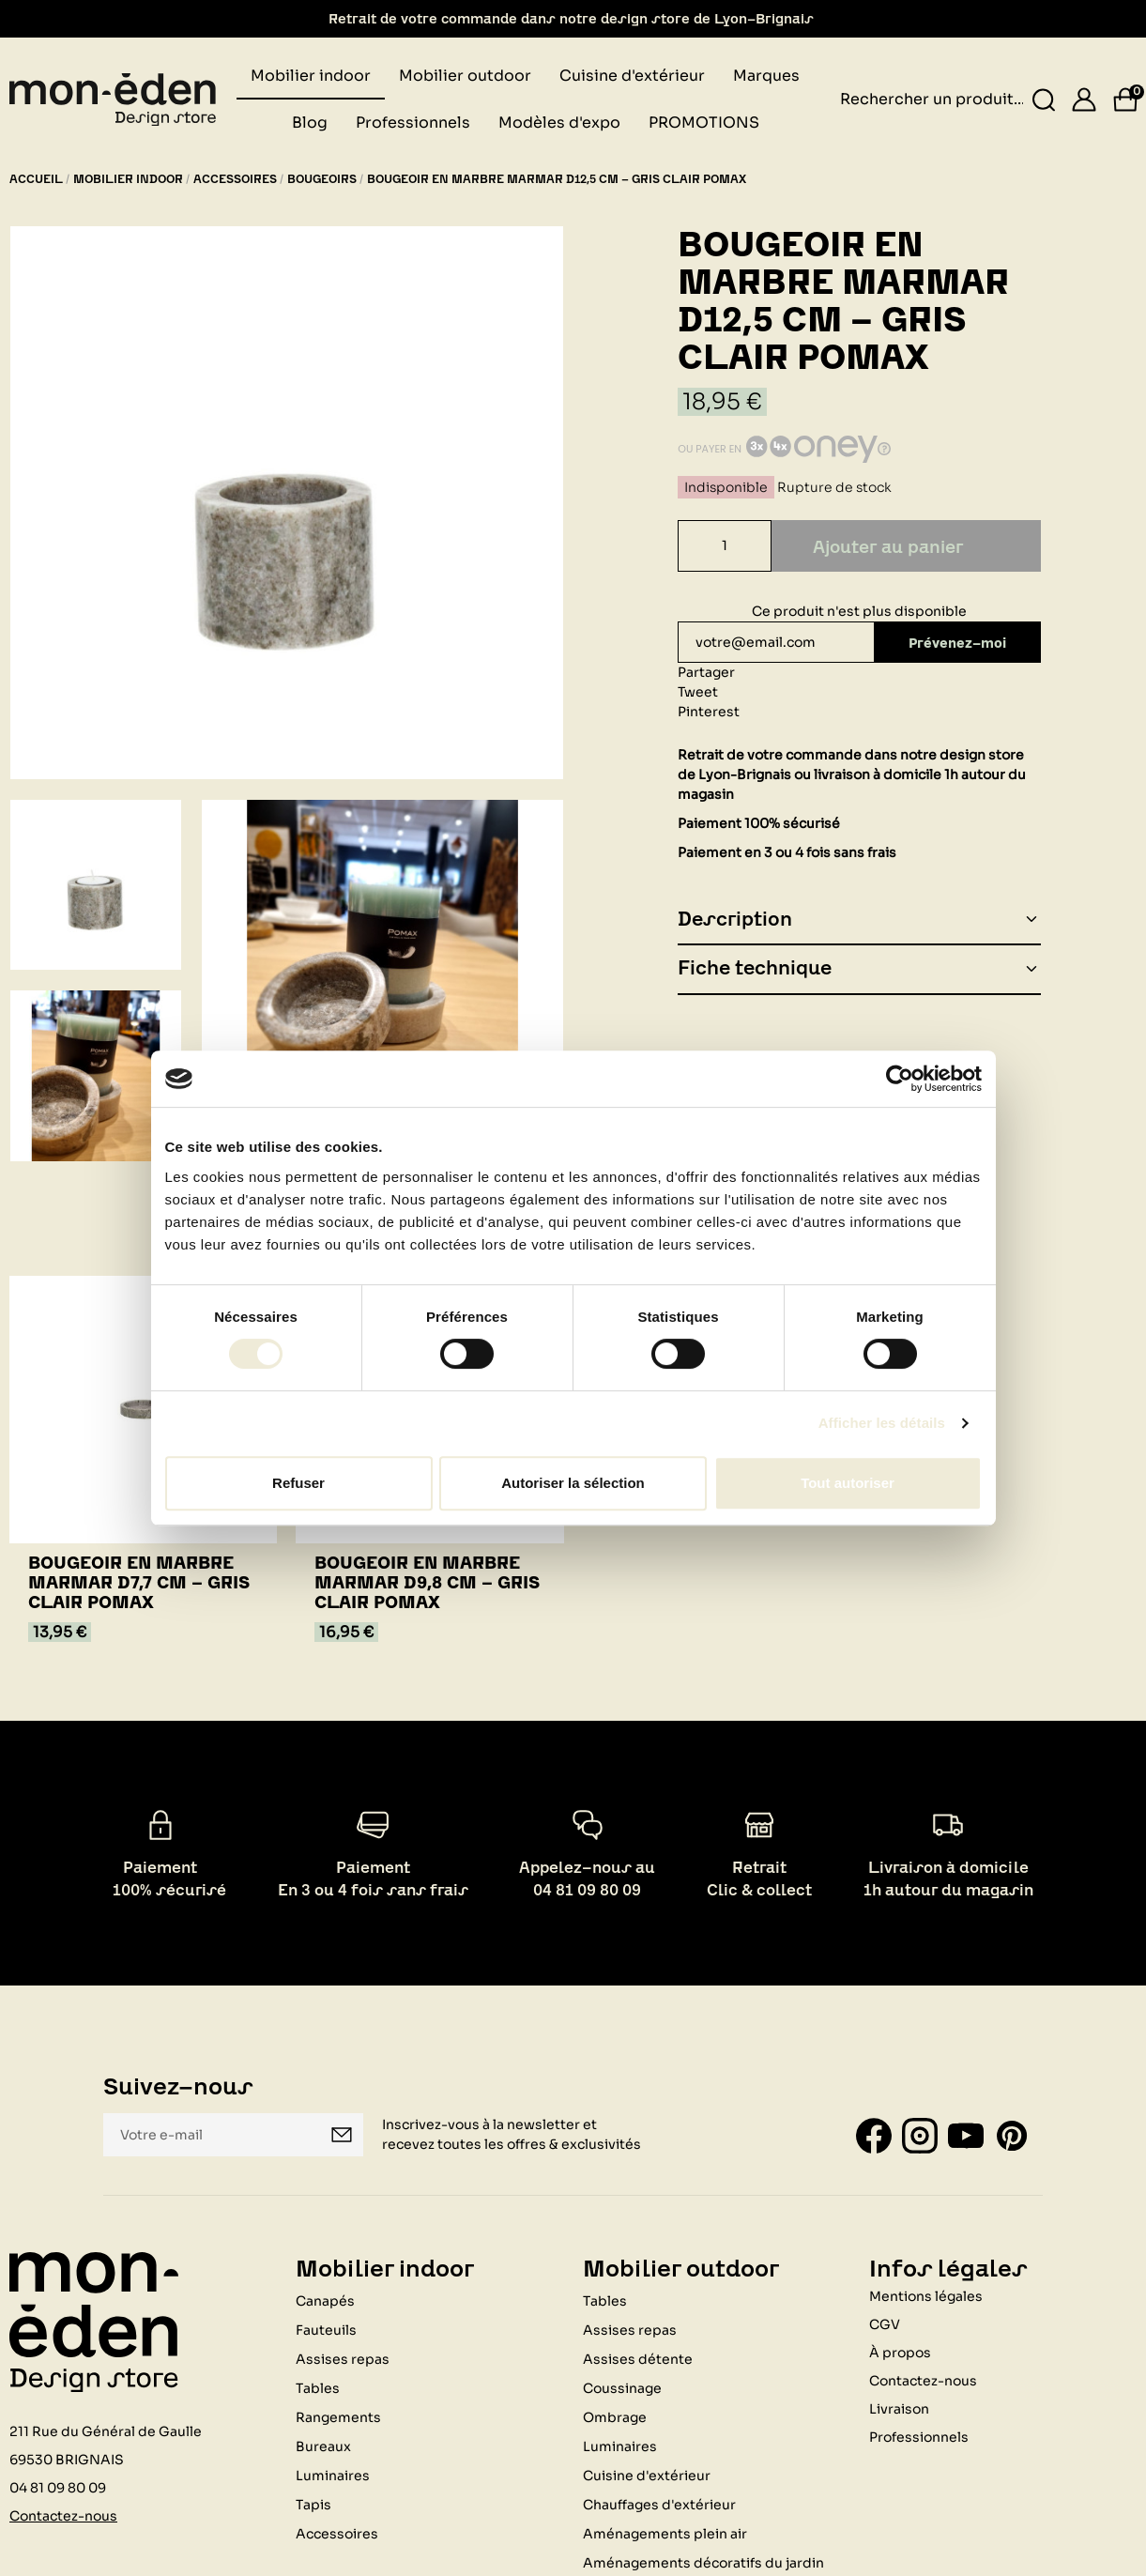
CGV (884, 2323)
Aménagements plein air (665, 2532)
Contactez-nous (63, 2515)
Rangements (338, 2416)
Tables (318, 2387)
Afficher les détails (881, 1423)
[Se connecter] (1084, 99)
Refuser (298, 1483)
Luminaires (333, 2474)
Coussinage (622, 2387)
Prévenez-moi (953, 643)
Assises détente (638, 2358)
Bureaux (323, 2445)
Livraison (899, 2408)
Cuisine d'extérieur (647, 2474)
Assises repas (343, 2358)
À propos (900, 2351)
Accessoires (337, 2532)
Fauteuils (326, 2329)
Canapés (325, 2300)
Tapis (313, 2503)
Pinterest (709, 711)
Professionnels (919, 2436)
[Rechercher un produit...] (1044, 100)
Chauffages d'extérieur (659, 2503)
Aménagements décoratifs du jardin (703, 2561)
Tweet (698, 691)
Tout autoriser (847, 1483)
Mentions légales (926, 2295)
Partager (706, 672)
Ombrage (615, 2416)
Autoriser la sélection (573, 1483)
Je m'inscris (341, 2134)
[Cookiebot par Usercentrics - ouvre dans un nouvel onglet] (899, 1079)
